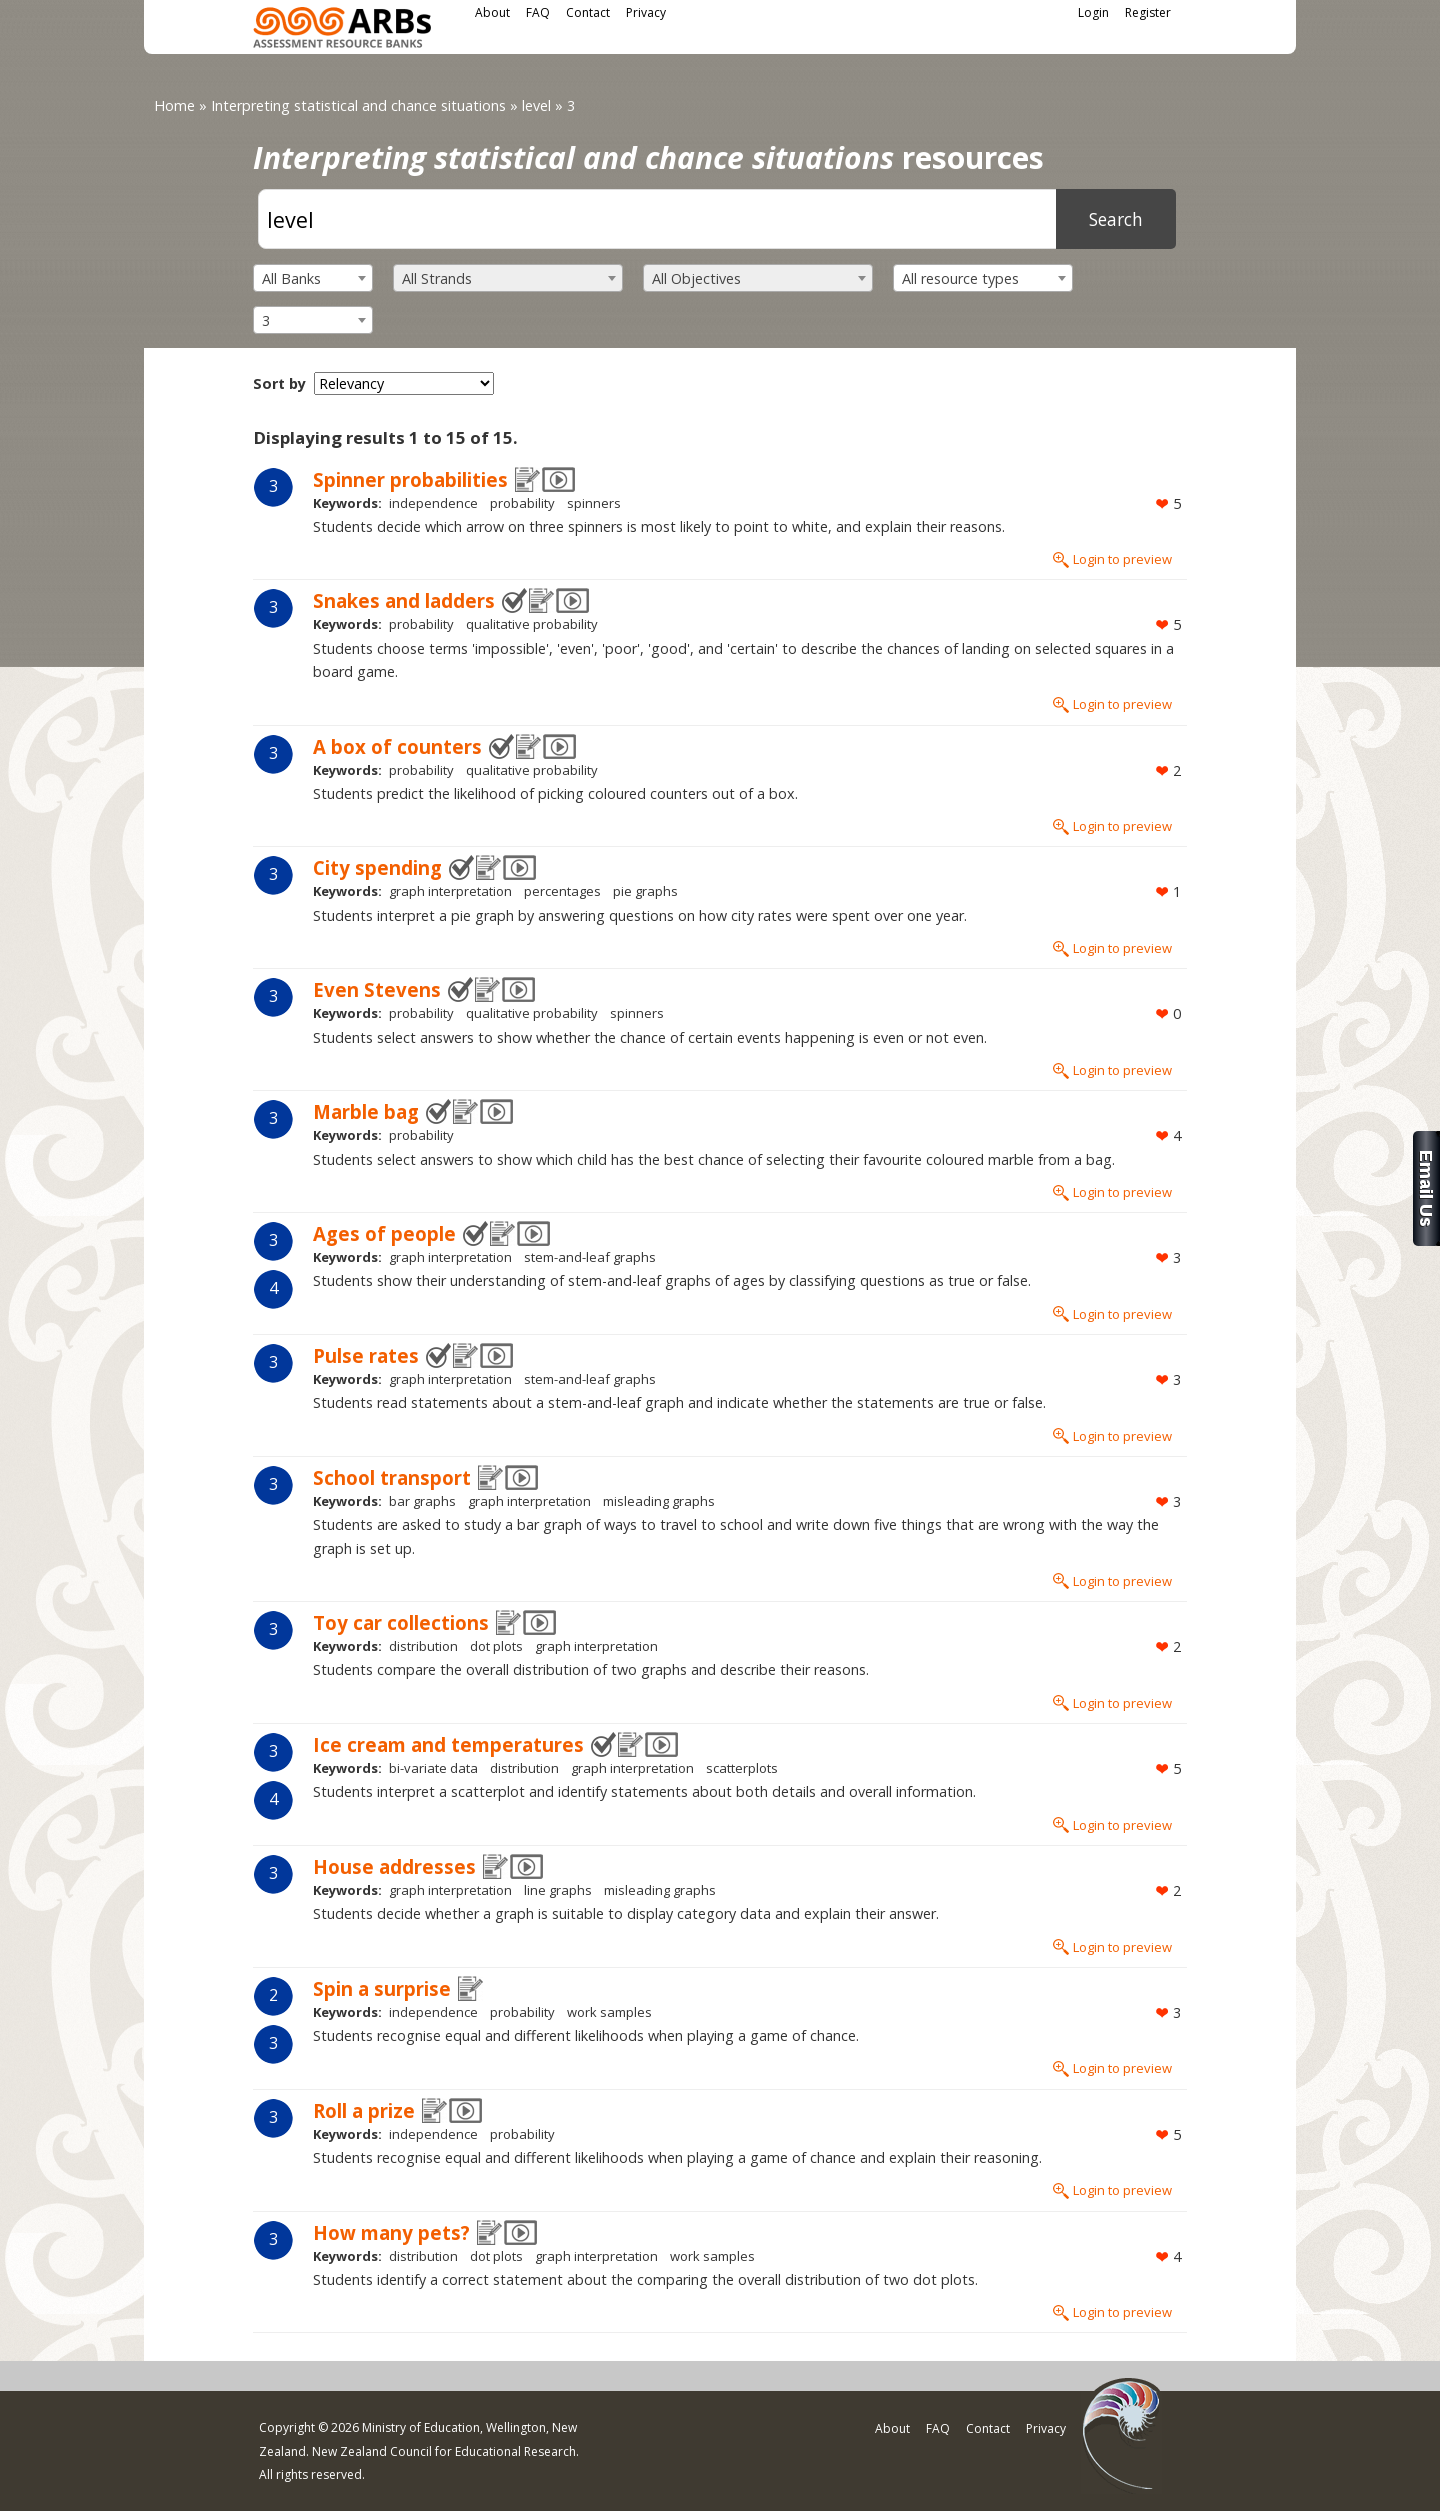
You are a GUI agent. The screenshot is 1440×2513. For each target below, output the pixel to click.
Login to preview (1122, 559)
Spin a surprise (382, 1988)
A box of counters (397, 746)
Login (1093, 12)
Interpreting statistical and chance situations (358, 105)
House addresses (394, 1866)
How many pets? (391, 2232)
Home (174, 105)
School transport (392, 1477)
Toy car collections (401, 1622)
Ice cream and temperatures (448, 1744)
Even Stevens (377, 989)
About (492, 12)
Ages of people (384, 1233)
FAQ (538, 12)
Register (1148, 12)
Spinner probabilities (410, 479)
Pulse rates (366, 1355)
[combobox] (313, 278)
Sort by (279, 383)
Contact (588, 12)
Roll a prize (364, 2110)
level (536, 105)
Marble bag (366, 1111)
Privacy (646, 12)
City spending (377, 867)
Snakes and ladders (404, 600)
